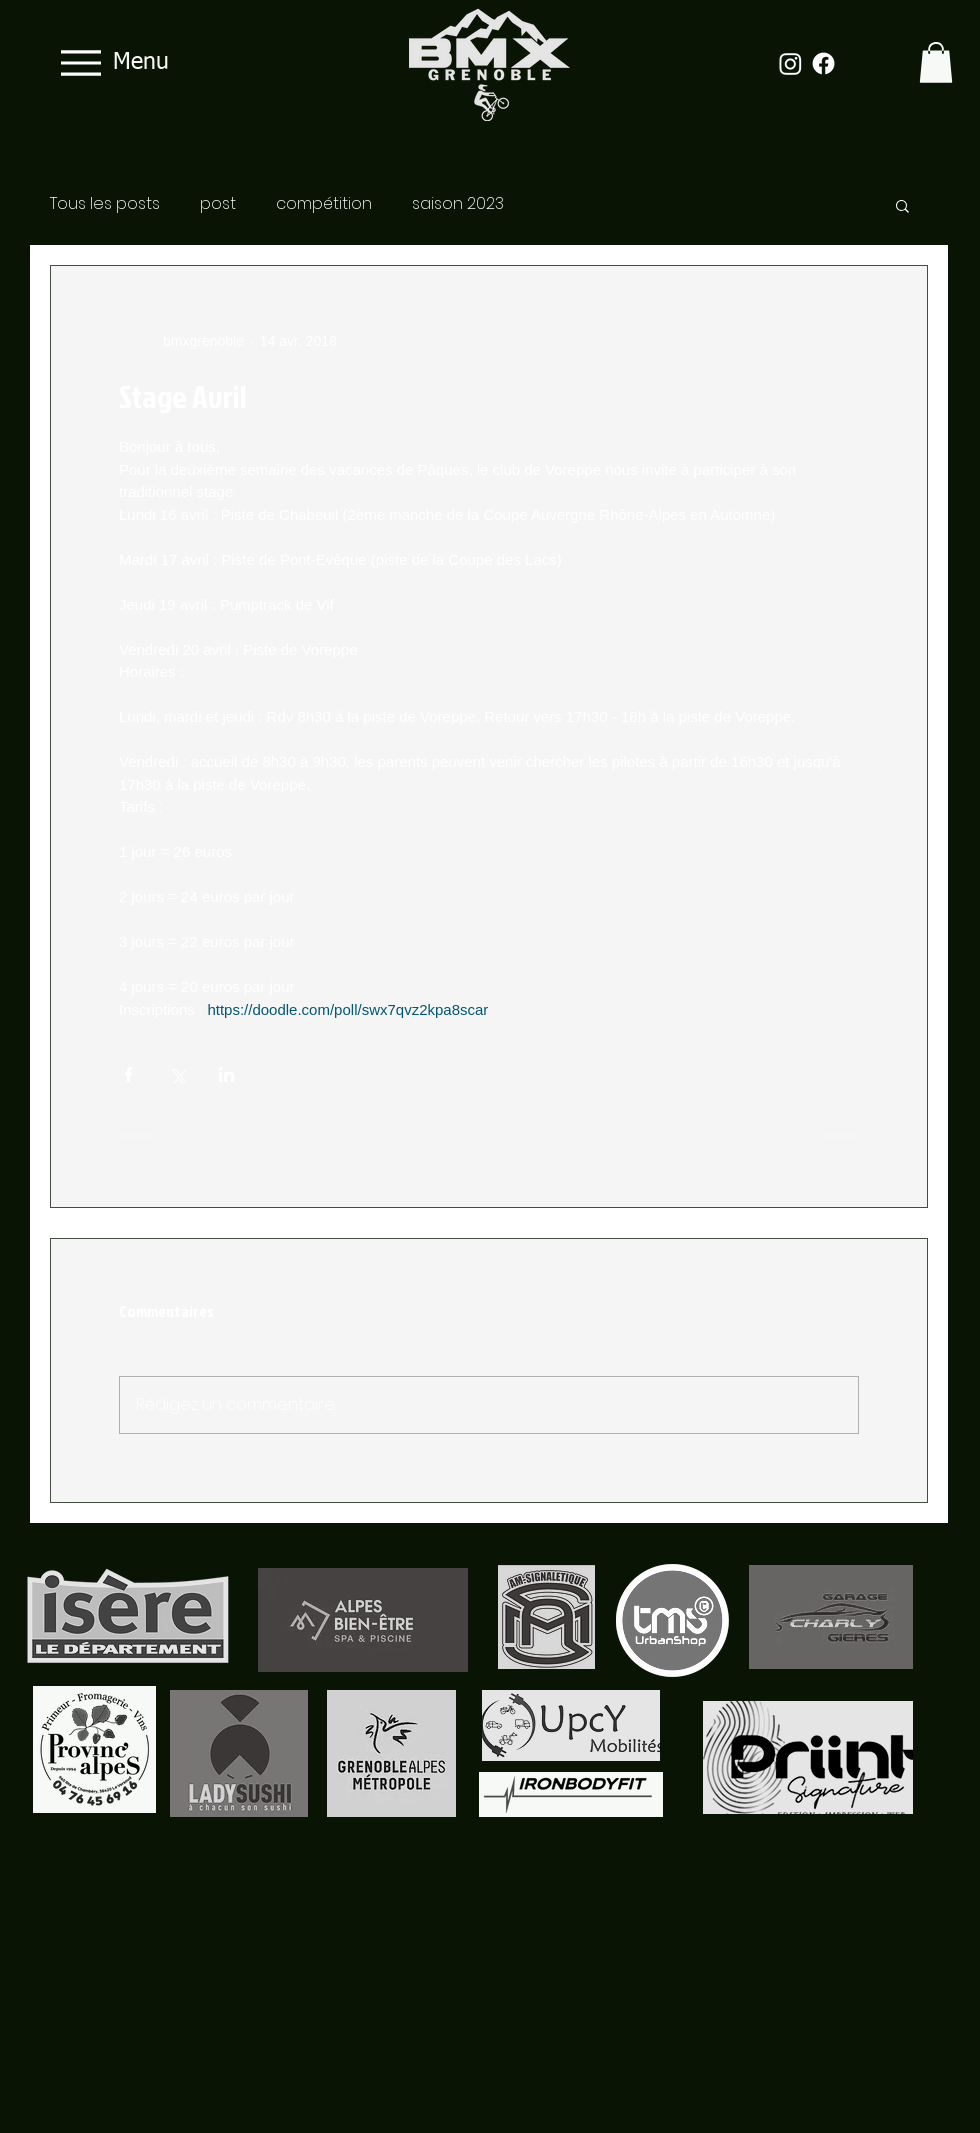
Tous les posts (105, 204)
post (218, 204)
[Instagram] (790, 63)
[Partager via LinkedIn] (226, 1074)
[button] (936, 62)
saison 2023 (458, 204)
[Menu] (109, 62)
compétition (324, 204)
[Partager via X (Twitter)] (177, 1074)
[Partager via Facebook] (128, 1074)
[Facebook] (823, 63)
